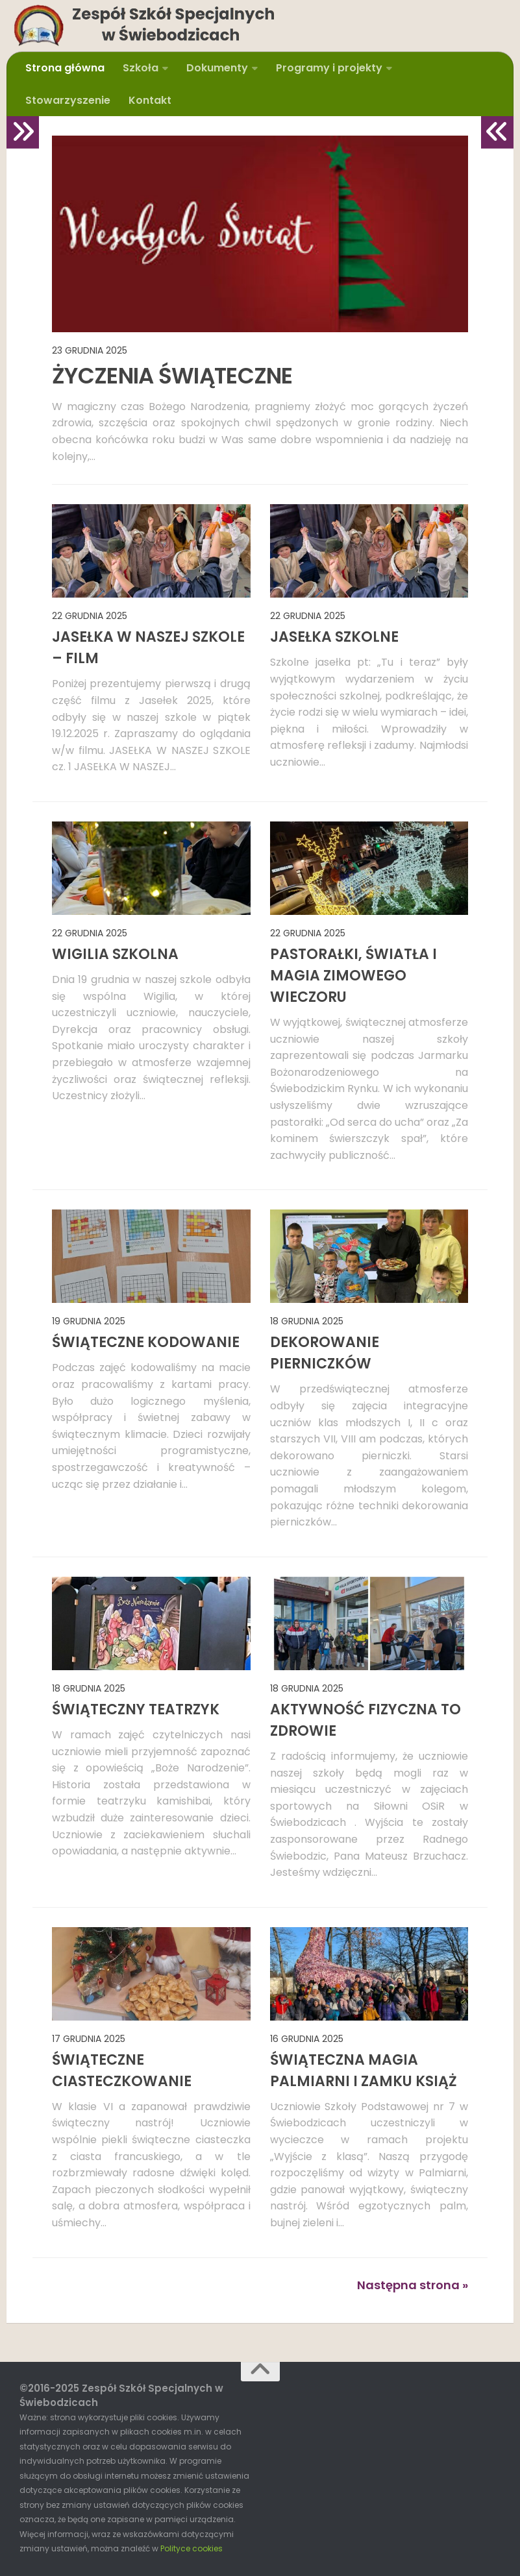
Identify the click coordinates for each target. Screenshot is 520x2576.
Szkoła (140, 67)
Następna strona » (412, 2285)
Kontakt (150, 100)
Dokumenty (217, 67)
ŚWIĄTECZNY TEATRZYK (135, 1709)
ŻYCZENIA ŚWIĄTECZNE (172, 375)
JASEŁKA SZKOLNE (334, 637)
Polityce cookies (191, 2548)
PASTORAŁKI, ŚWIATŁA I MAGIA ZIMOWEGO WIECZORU (353, 975)
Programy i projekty (329, 67)
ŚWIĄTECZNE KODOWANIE (146, 1342)
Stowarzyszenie (67, 100)
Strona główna (65, 67)
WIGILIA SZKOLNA (115, 954)
